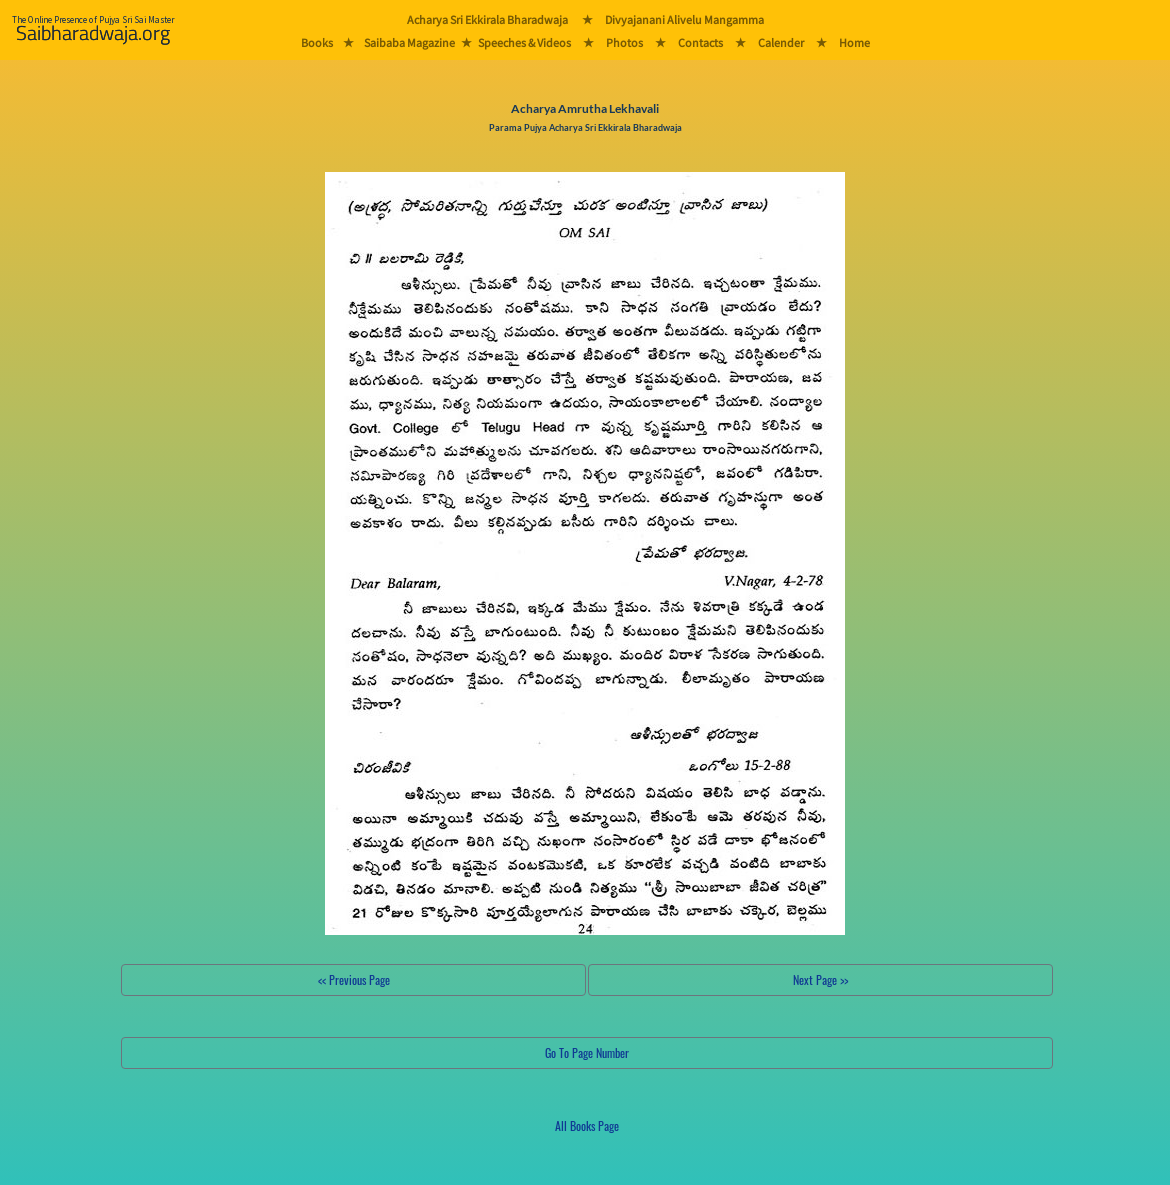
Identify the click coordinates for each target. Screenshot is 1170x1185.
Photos (624, 42)
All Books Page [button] (587, 1125)
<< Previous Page (354, 979)
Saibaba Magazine (409, 42)
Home (854, 42)
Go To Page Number (587, 1052)
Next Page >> (820, 979)
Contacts (700, 42)
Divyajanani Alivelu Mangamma (684, 19)
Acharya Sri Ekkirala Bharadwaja (487, 19)
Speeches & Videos (524, 42)
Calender (781, 42)
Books (317, 42)
